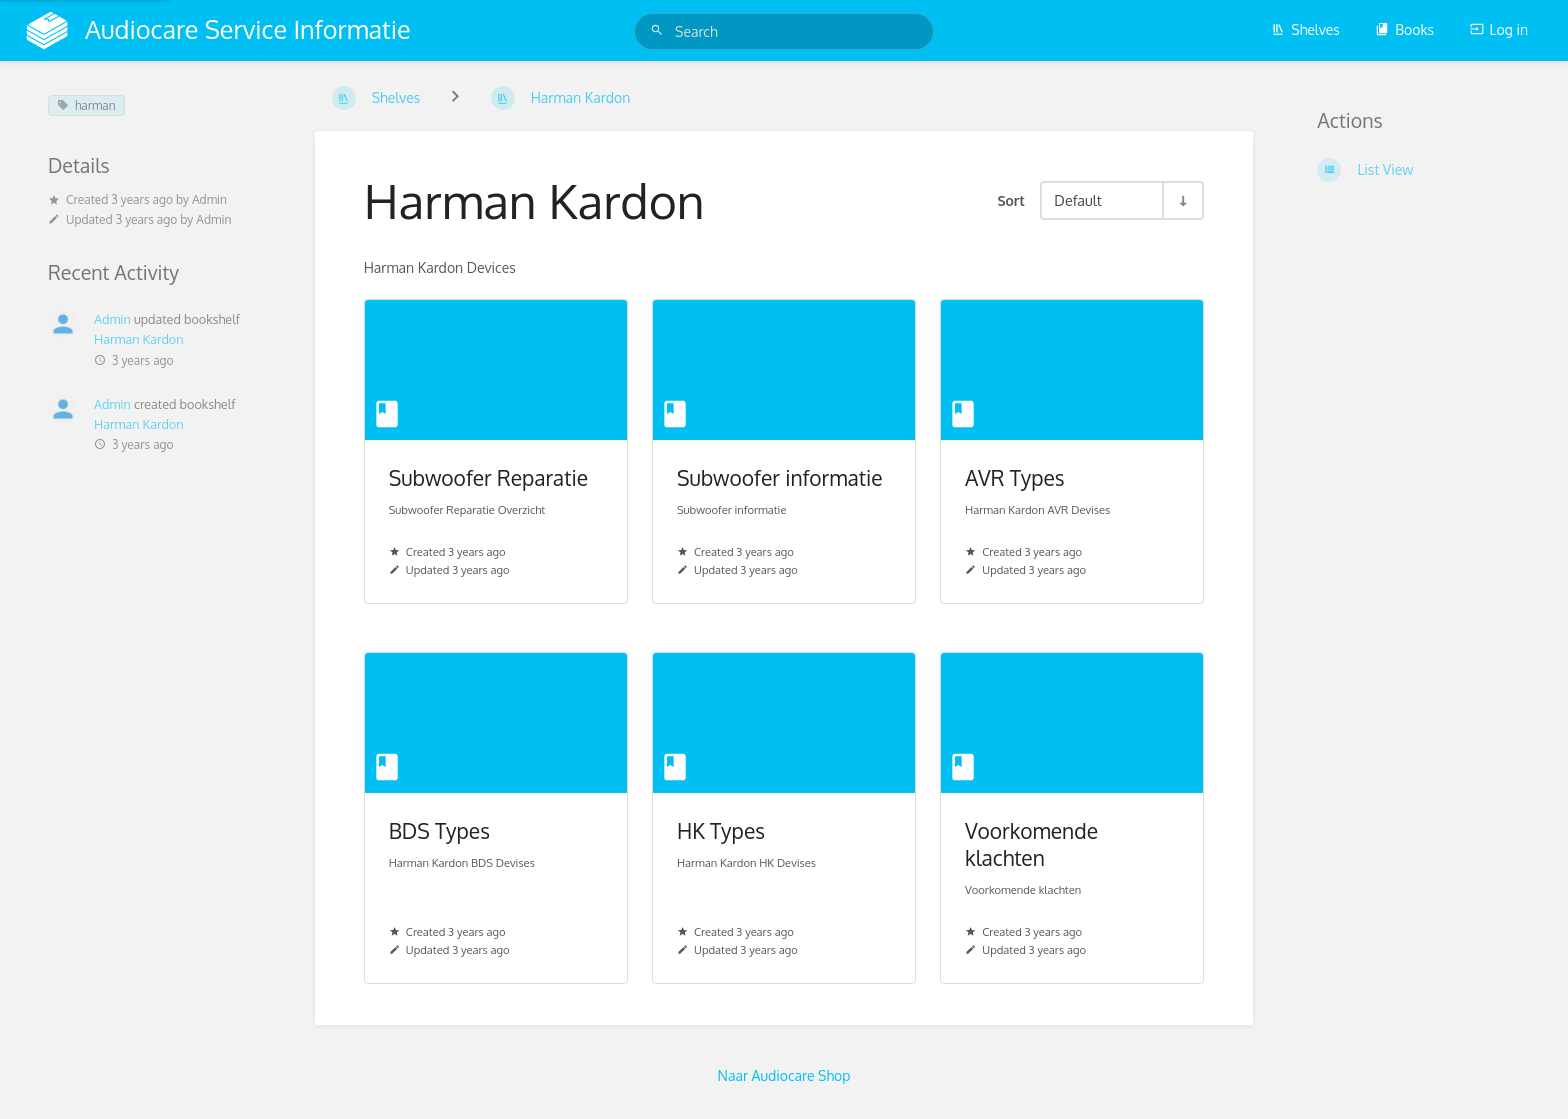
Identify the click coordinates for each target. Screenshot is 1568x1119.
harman (86, 105)
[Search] (660, 30)
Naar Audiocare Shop (784, 1075)
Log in (1499, 29)
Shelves (1305, 29)
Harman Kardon (139, 339)
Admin (209, 199)
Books (1404, 29)
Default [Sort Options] (1077, 200)
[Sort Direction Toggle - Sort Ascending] (1182, 200)
